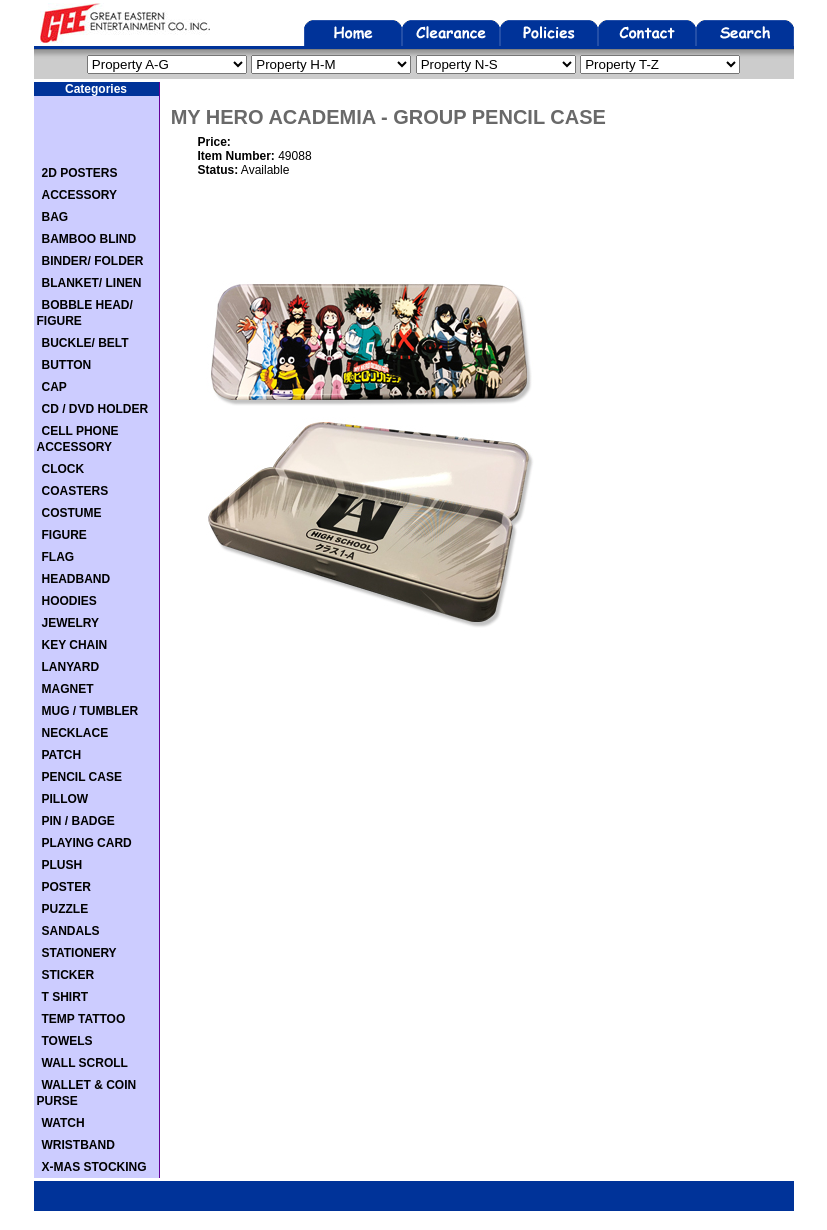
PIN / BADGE (78, 821)
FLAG (58, 557)
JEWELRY (71, 623)
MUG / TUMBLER (90, 711)
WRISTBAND (78, 1145)
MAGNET (68, 689)
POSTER (66, 887)
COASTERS (75, 491)
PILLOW (65, 799)
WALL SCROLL (85, 1063)
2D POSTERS (80, 173)
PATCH (62, 755)
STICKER (68, 975)
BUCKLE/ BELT (85, 343)
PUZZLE (65, 909)
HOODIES (69, 601)
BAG (55, 217)
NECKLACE (75, 733)
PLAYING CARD (87, 843)
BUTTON (67, 365)
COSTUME (72, 513)
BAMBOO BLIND (89, 239)
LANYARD (71, 667)
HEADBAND (76, 579)
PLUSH (62, 865)
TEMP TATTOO (84, 1019)
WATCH (63, 1123)
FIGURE (64, 535)
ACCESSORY (80, 195)
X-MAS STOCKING (94, 1167)
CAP (54, 387)
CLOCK (63, 469)
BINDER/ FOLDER (93, 261)
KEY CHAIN (75, 645)
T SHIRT (65, 997)
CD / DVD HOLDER (95, 409)
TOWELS (67, 1041)
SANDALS (71, 931)
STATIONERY (79, 953)
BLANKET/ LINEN (92, 283)
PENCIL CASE (82, 777)
